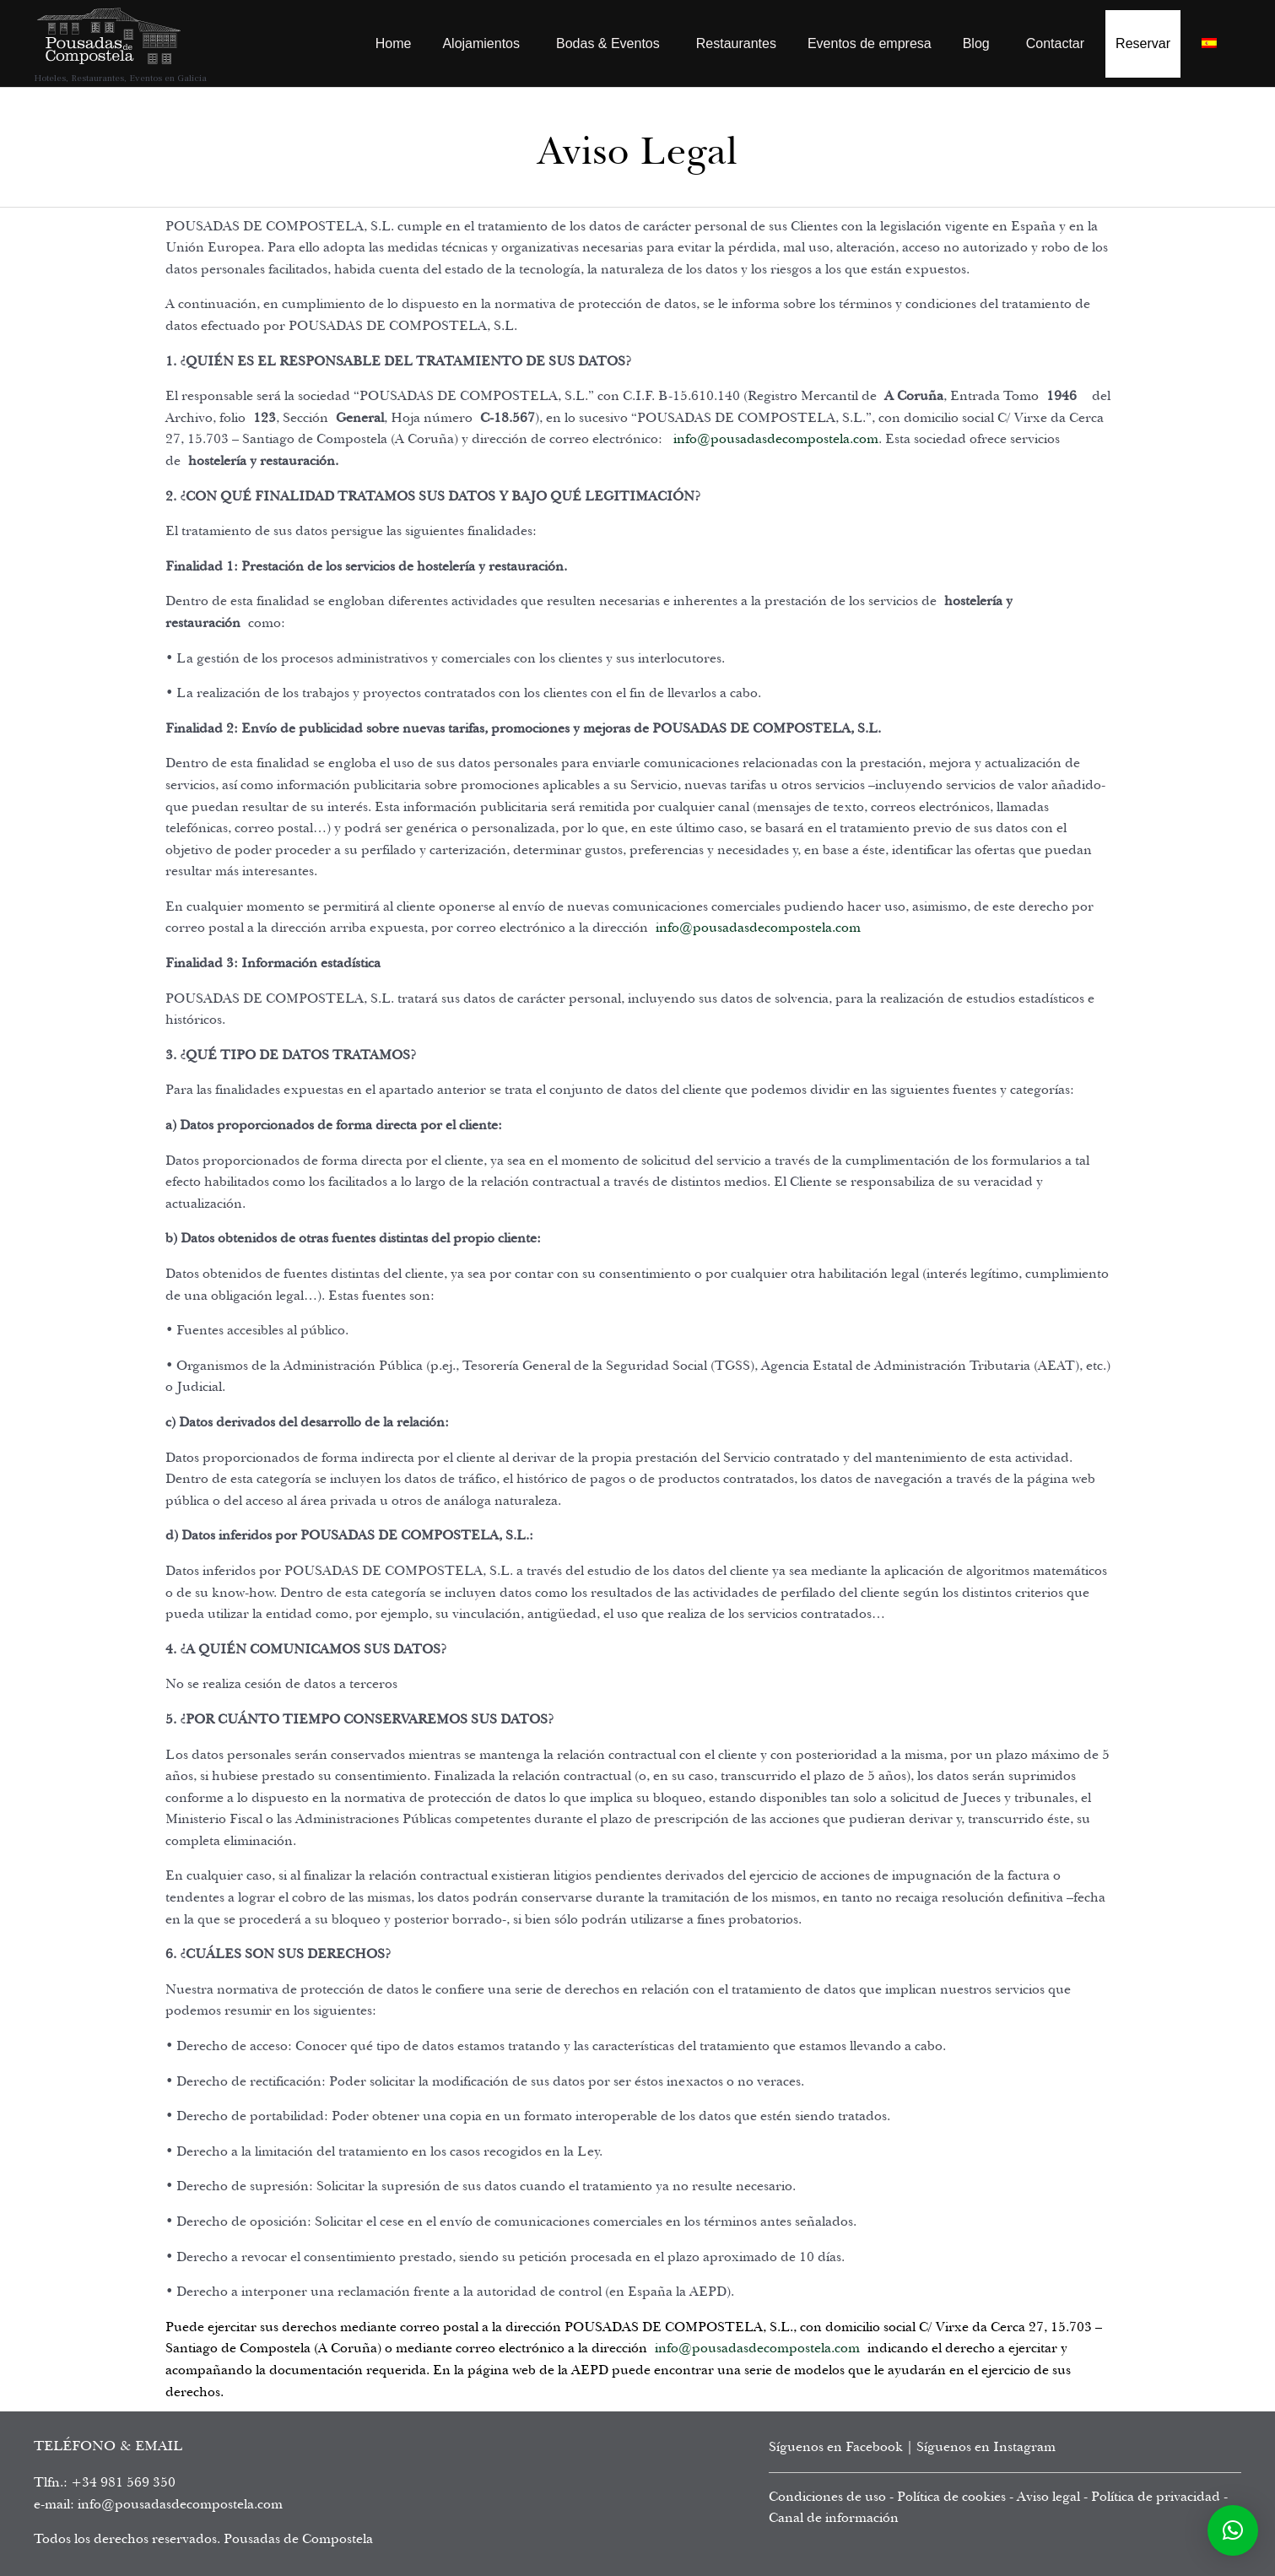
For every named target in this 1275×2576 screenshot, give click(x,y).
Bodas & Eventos (608, 43)
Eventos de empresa (870, 43)
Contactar (1055, 43)
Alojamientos (481, 43)
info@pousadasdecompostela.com (775, 438)
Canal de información (834, 2517)
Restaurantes (736, 43)
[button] (1232, 2530)
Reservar (1143, 43)
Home (393, 43)
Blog (976, 43)
